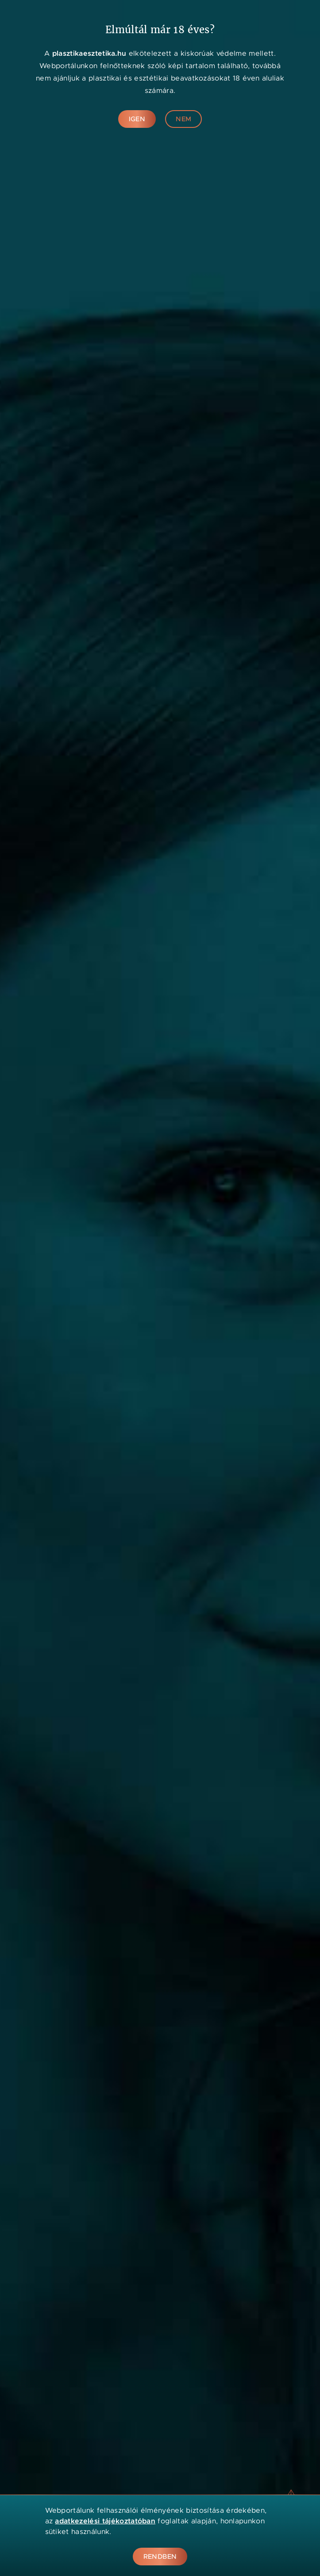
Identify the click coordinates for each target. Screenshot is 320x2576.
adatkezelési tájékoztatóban (105, 2521)
